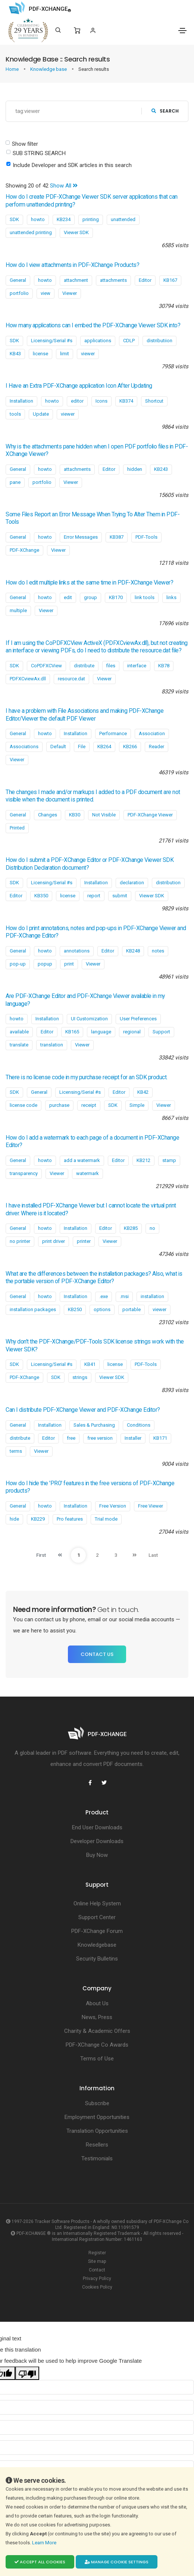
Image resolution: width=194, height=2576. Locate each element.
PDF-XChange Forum (97, 1931)
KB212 (143, 1160)
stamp (169, 1160)
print (69, 964)
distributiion (159, 340)
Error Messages (81, 537)
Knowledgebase (97, 1945)
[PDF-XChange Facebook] (90, 1782)
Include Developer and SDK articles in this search (72, 165)
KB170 (116, 597)
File (81, 746)
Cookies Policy (97, 2287)
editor (77, 401)
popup (45, 964)
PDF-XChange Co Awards (97, 2044)
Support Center (97, 1917)
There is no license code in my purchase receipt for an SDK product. (87, 1077)
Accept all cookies (40, 2562)
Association (152, 733)
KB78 (163, 665)
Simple (136, 1105)
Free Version (112, 1506)
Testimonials (97, 2158)
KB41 (90, 1364)
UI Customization (89, 1018)
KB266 (130, 746)
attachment (76, 280)
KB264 (104, 746)
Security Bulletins (97, 1958)
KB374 (126, 401)
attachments (113, 280)
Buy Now (97, 1855)
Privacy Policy (97, 2278)
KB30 (74, 815)
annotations (77, 951)
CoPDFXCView (46, 665)
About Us (97, 2003)
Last (153, 1555)
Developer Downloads (97, 1841)
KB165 (72, 1032)
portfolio (19, 293)
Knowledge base (49, 69)
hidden (134, 469)
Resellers (97, 2144)
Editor (145, 280)
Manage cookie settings (116, 2562)
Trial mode (106, 1519)
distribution (168, 882)
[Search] (58, 30)
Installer (133, 1438)
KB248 (133, 951)
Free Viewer (150, 1506)
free (71, 1438)
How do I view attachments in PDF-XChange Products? (72, 265)
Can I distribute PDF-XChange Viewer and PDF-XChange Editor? (83, 1410)
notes (158, 951)
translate (19, 1045)
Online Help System (97, 1903)
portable (131, 1309)
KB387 (116, 537)
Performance (113, 733)
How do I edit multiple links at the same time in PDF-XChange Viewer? (89, 582)
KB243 (161, 469)
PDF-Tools (146, 537)
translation (51, 1045)
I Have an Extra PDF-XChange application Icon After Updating (79, 385)
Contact (97, 2270)
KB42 (142, 1092)
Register (97, 2252)
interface (136, 665)
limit (64, 353)
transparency (24, 1173)
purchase (59, 1105)
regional (132, 1032)
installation (152, 1296)
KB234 (64, 219)
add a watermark (82, 1160)
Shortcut (154, 401)
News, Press (97, 2017)
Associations (24, 746)
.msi (124, 1296)
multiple (18, 610)
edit (68, 597)
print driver (53, 1241)
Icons (101, 401)
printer (84, 1241)
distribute (84, 665)
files (110, 665)
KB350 (41, 895)
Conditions (138, 1425)
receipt (88, 1105)
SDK (14, 219)
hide (14, 1519)
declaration (132, 882)
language (101, 1032)
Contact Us (97, 1654)
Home (13, 69)
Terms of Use (97, 2058)
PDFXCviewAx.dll (28, 678)
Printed (17, 828)
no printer (20, 1241)
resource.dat (71, 678)
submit (119, 895)
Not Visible (104, 815)
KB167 (170, 280)
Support (161, 1032)
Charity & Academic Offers (97, 2031)
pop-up (18, 964)
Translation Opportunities (97, 2131)
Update (41, 414)
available (19, 1032)
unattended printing (31, 232)
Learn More (44, 2542)
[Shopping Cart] (77, 30)
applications (97, 340)
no (152, 1228)
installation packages (33, 1309)
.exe (103, 1296)
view (45, 293)
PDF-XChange (24, 550)
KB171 (160, 1438)
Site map (97, 2261)
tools (15, 414)
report (93, 895)
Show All (64, 185)
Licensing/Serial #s (51, 340)
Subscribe (97, 2103)
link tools (144, 597)
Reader (156, 746)
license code (23, 1105)
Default (58, 746)
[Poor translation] (27, 2373)
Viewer (69, 293)
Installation (21, 401)
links (171, 597)
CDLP (129, 340)
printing (90, 219)
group (90, 597)
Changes (47, 815)
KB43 (15, 353)
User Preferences (138, 1018)
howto (38, 219)
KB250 (75, 1309)
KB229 (38, 1519)
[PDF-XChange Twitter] (104, 1782)
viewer (88, 353)
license (40, 353)
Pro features (70, 1519)
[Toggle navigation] (182, 30)
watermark (87, 1173)
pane (15, 482)
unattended (123, 219)
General (18, 280)
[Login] (93, 30)
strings (79, 1377)
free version (100, 1438)
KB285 (131, 1228)
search (165, 111)
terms (16, 1451)
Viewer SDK (76, 232)
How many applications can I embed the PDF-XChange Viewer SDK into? (93, 325)
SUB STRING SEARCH (39, 153)
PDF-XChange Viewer (150, 815)
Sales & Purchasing (94, 1425)
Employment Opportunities (97, 2117)
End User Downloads (97, 1827)
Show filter (25, 144)
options (102, 1309)
